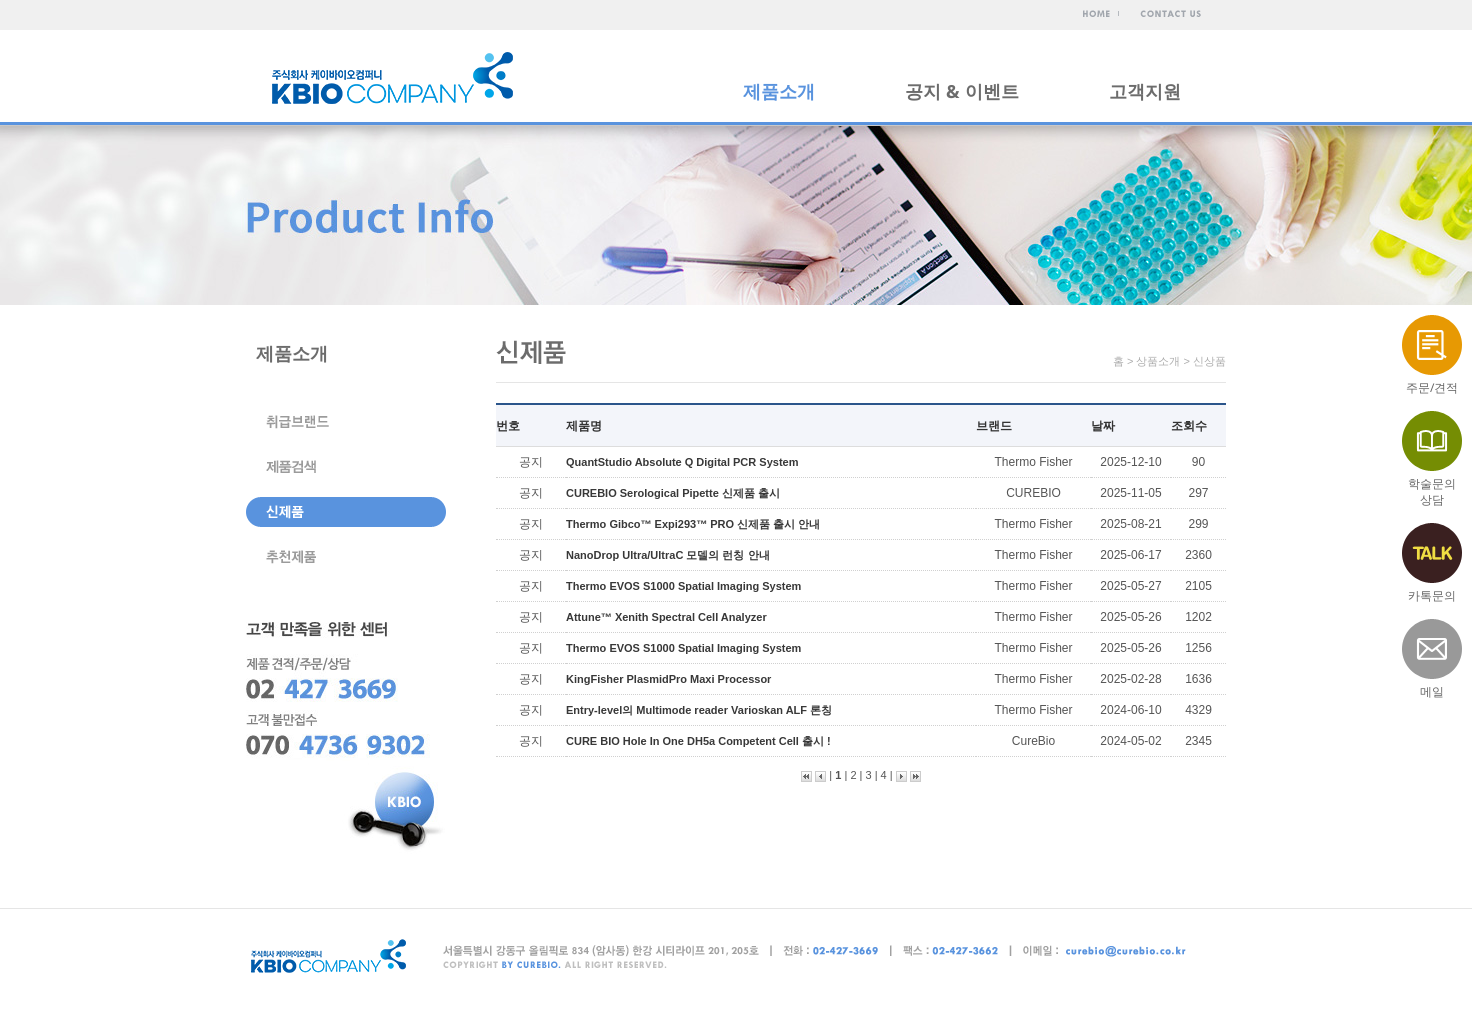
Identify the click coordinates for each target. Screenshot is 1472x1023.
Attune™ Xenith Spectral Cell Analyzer (666, 617)
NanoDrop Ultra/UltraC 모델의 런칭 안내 (668, 555)
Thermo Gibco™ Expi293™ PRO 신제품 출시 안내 (693, 524)
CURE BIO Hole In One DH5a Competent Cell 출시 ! (698, 741)
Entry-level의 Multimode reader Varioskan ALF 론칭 (699, 710)
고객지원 (1145, 91)
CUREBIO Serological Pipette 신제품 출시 (673, 493)
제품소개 (779, 91)
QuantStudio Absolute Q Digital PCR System (682, 462)
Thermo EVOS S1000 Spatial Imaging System (683, 586)
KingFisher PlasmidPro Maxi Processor (668, 679)
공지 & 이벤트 (962, 91)
